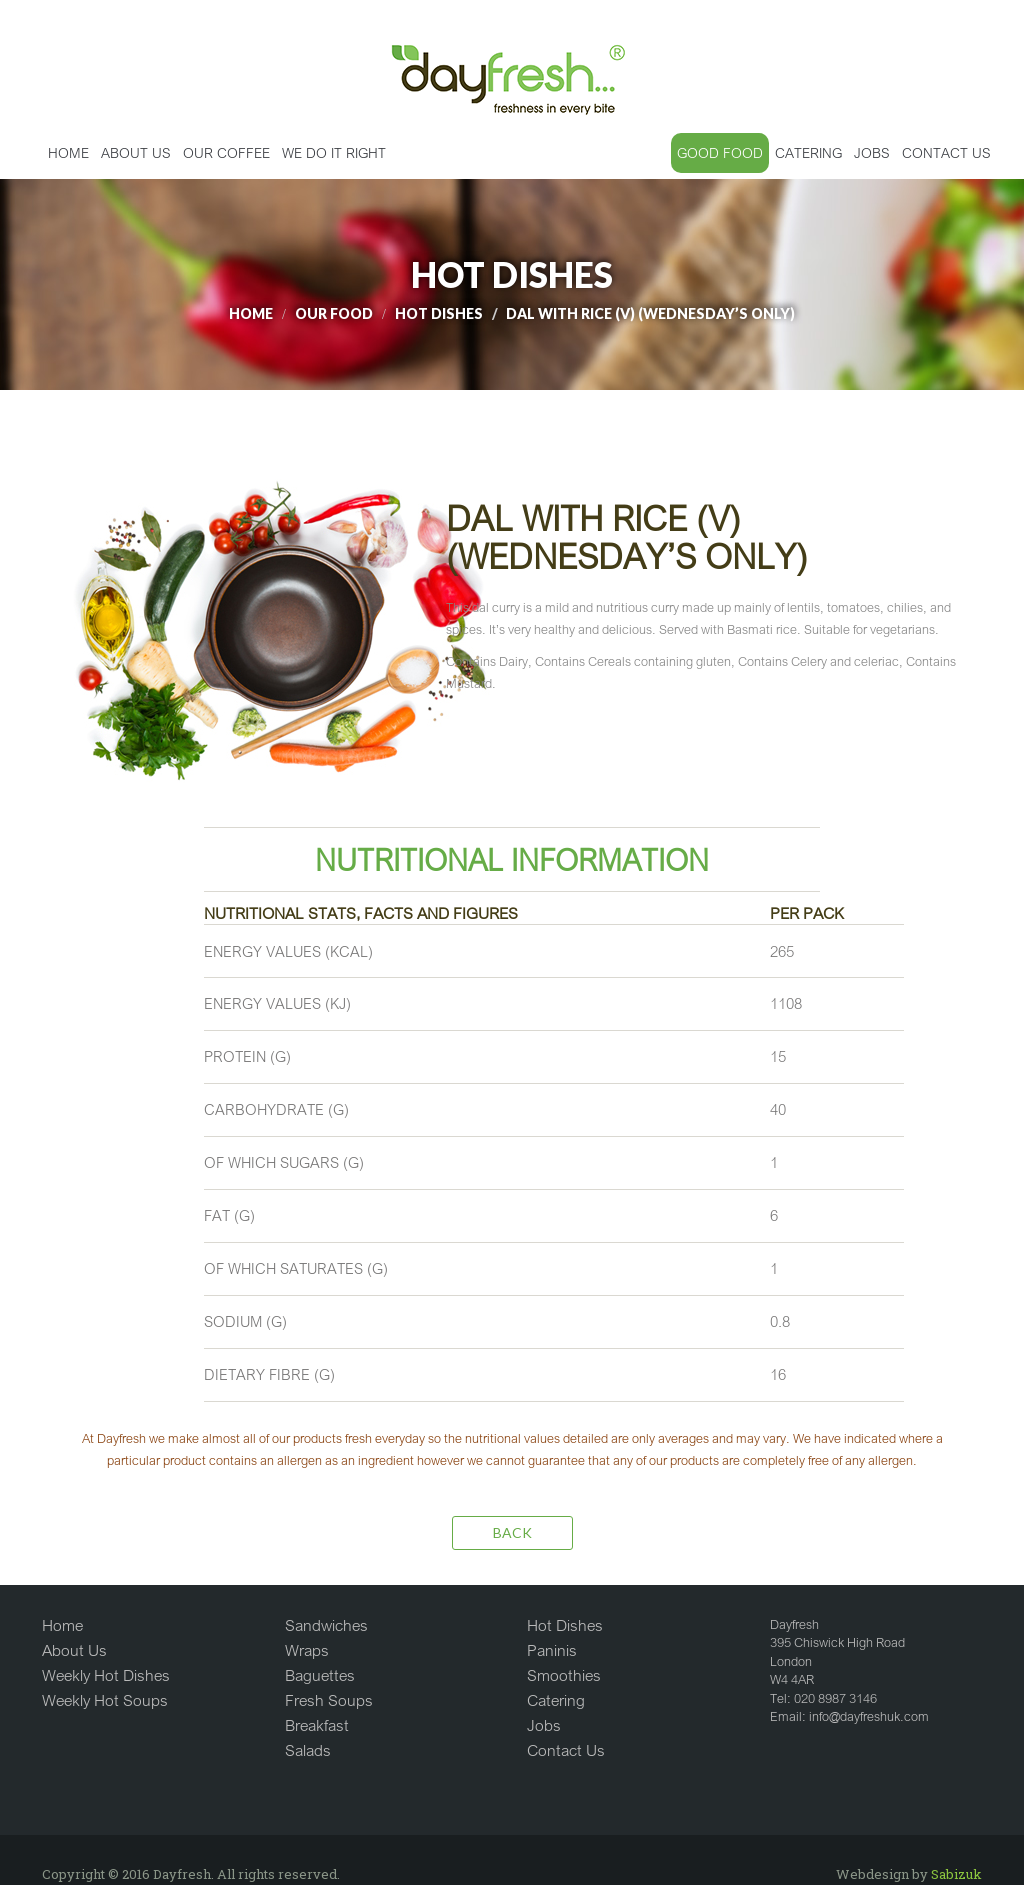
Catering (556, 1700)
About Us (74, 1650)
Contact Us (566, 1750)
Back (512, 1532)
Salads (308, 1750)
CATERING (808, 153)
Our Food (334, 313)
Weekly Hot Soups (105, 1700)
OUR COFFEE (226, 153)
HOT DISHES (439, 313)
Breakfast (317, 1725)
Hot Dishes (565, 1625)
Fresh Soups (329, 1700)
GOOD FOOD (720, 153)
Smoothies (564, 1675)
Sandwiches (326, 1625)
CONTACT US (946, 153)
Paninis (552, 1650)
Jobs (544, 1725)
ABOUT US (136, 153)
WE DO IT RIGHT (334, 153)
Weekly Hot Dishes (106, 1675)
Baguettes (320, 1675)
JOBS (872, 153)
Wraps (307, 1650)
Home (68, 153)
